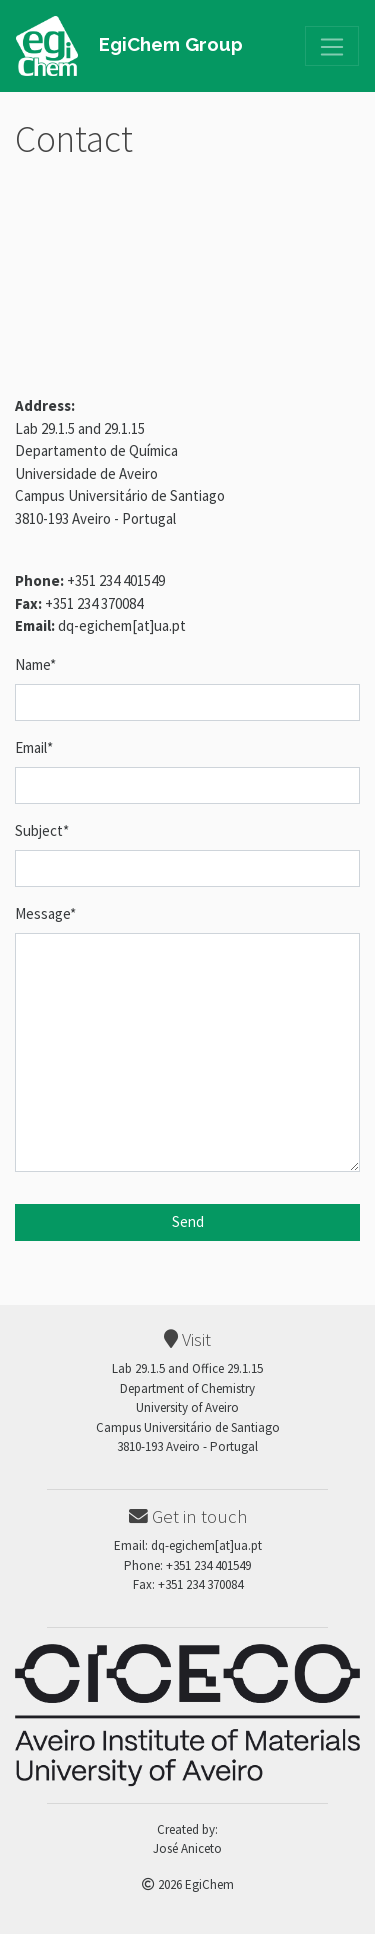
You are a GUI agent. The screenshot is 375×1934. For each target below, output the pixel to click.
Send (188, 1221)
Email (34, 747)
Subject (42, 830)
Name (35, 664)
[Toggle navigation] (332, 46)
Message (45, 913)
